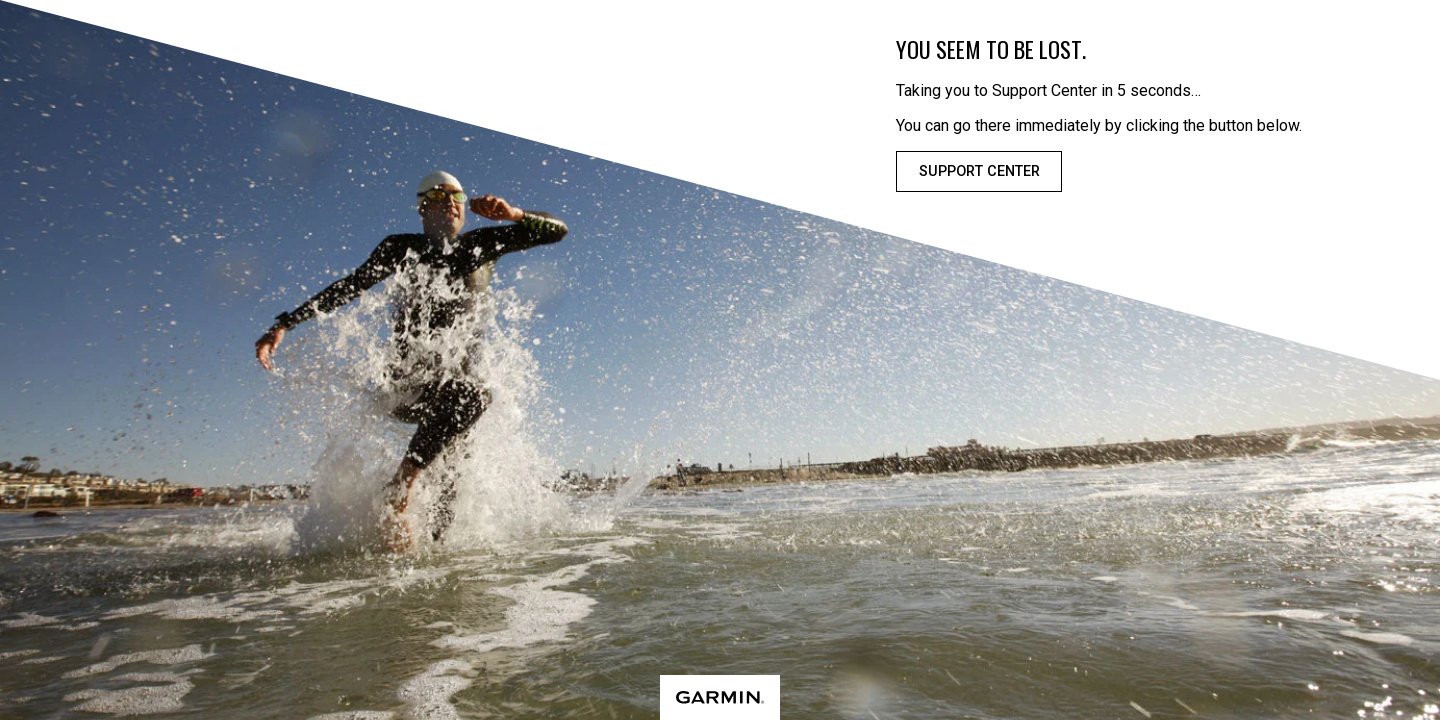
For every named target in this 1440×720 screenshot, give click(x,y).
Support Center (979, 171)
